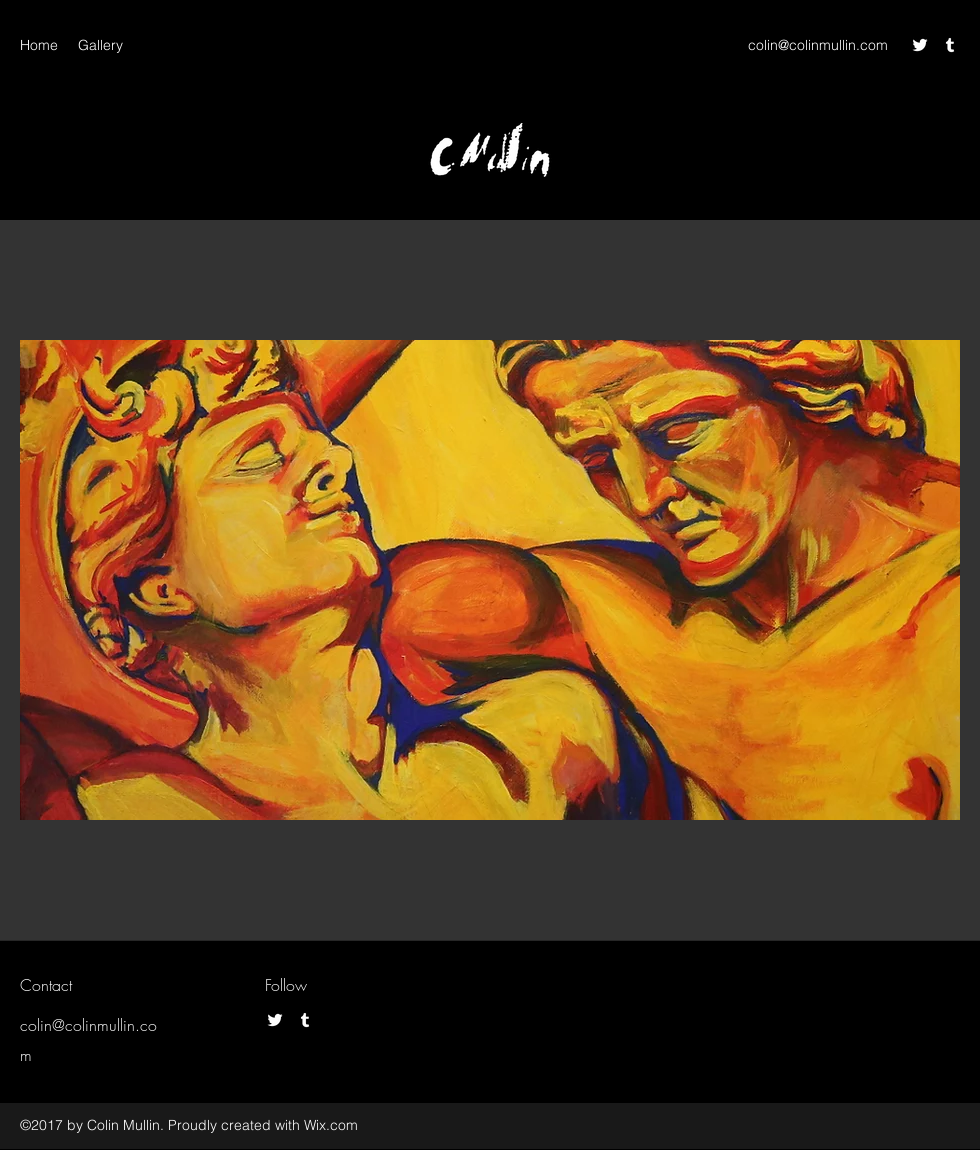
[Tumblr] (950, 45)
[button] (490, 580)
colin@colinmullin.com (818, 45)
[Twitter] (920, 45)
